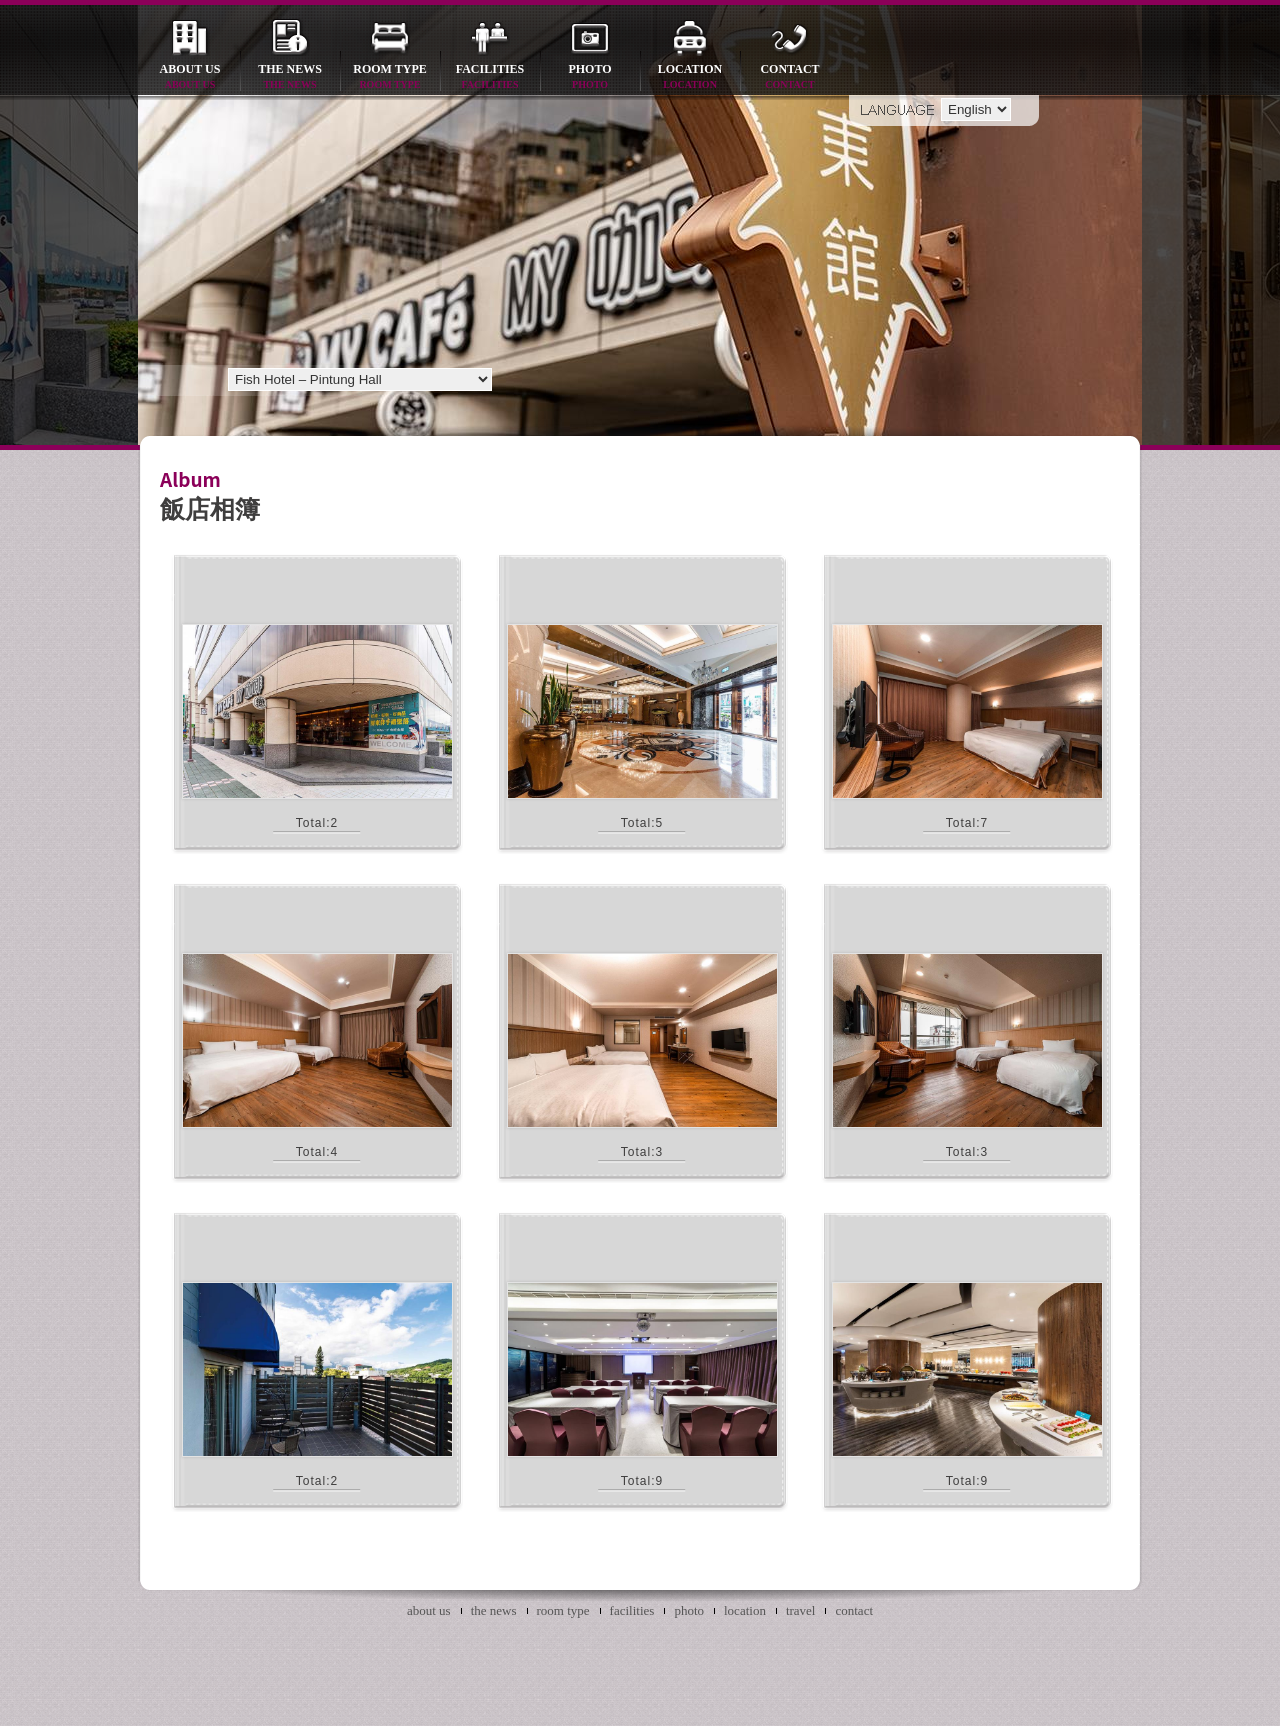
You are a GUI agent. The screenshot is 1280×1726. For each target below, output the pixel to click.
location (690, 77)
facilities (490, 77)
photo (590, 77)
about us (190, 77)
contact (790, 77)
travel (801, 1610)
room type (390, 77)
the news (290, 77)
